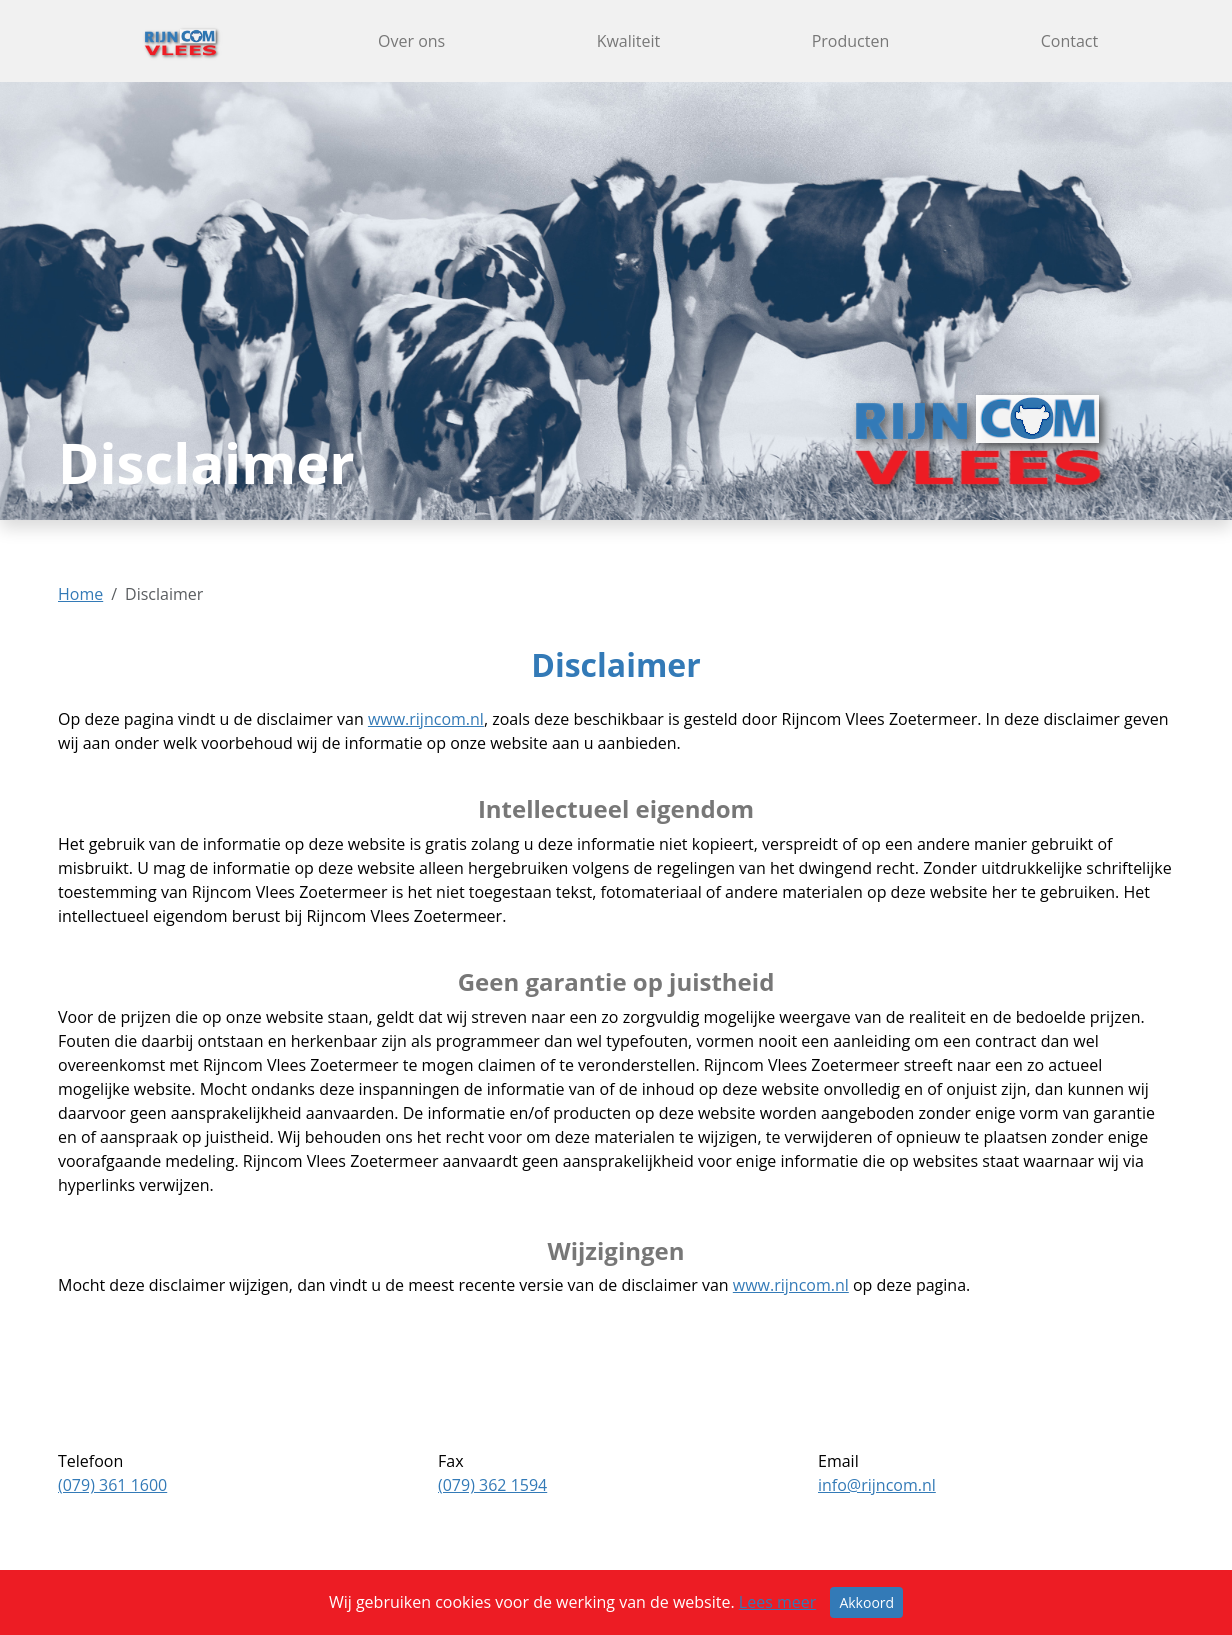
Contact (1069, 41)
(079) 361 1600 (112, 1485)
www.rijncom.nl (426, 719)
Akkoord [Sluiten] (866, 1602)
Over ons (411, 41)
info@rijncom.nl (877, 1485)
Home (80, 594)
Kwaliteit (629, 41)
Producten (851, 41)
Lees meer (777, 1602)
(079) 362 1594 (492, 1485)
